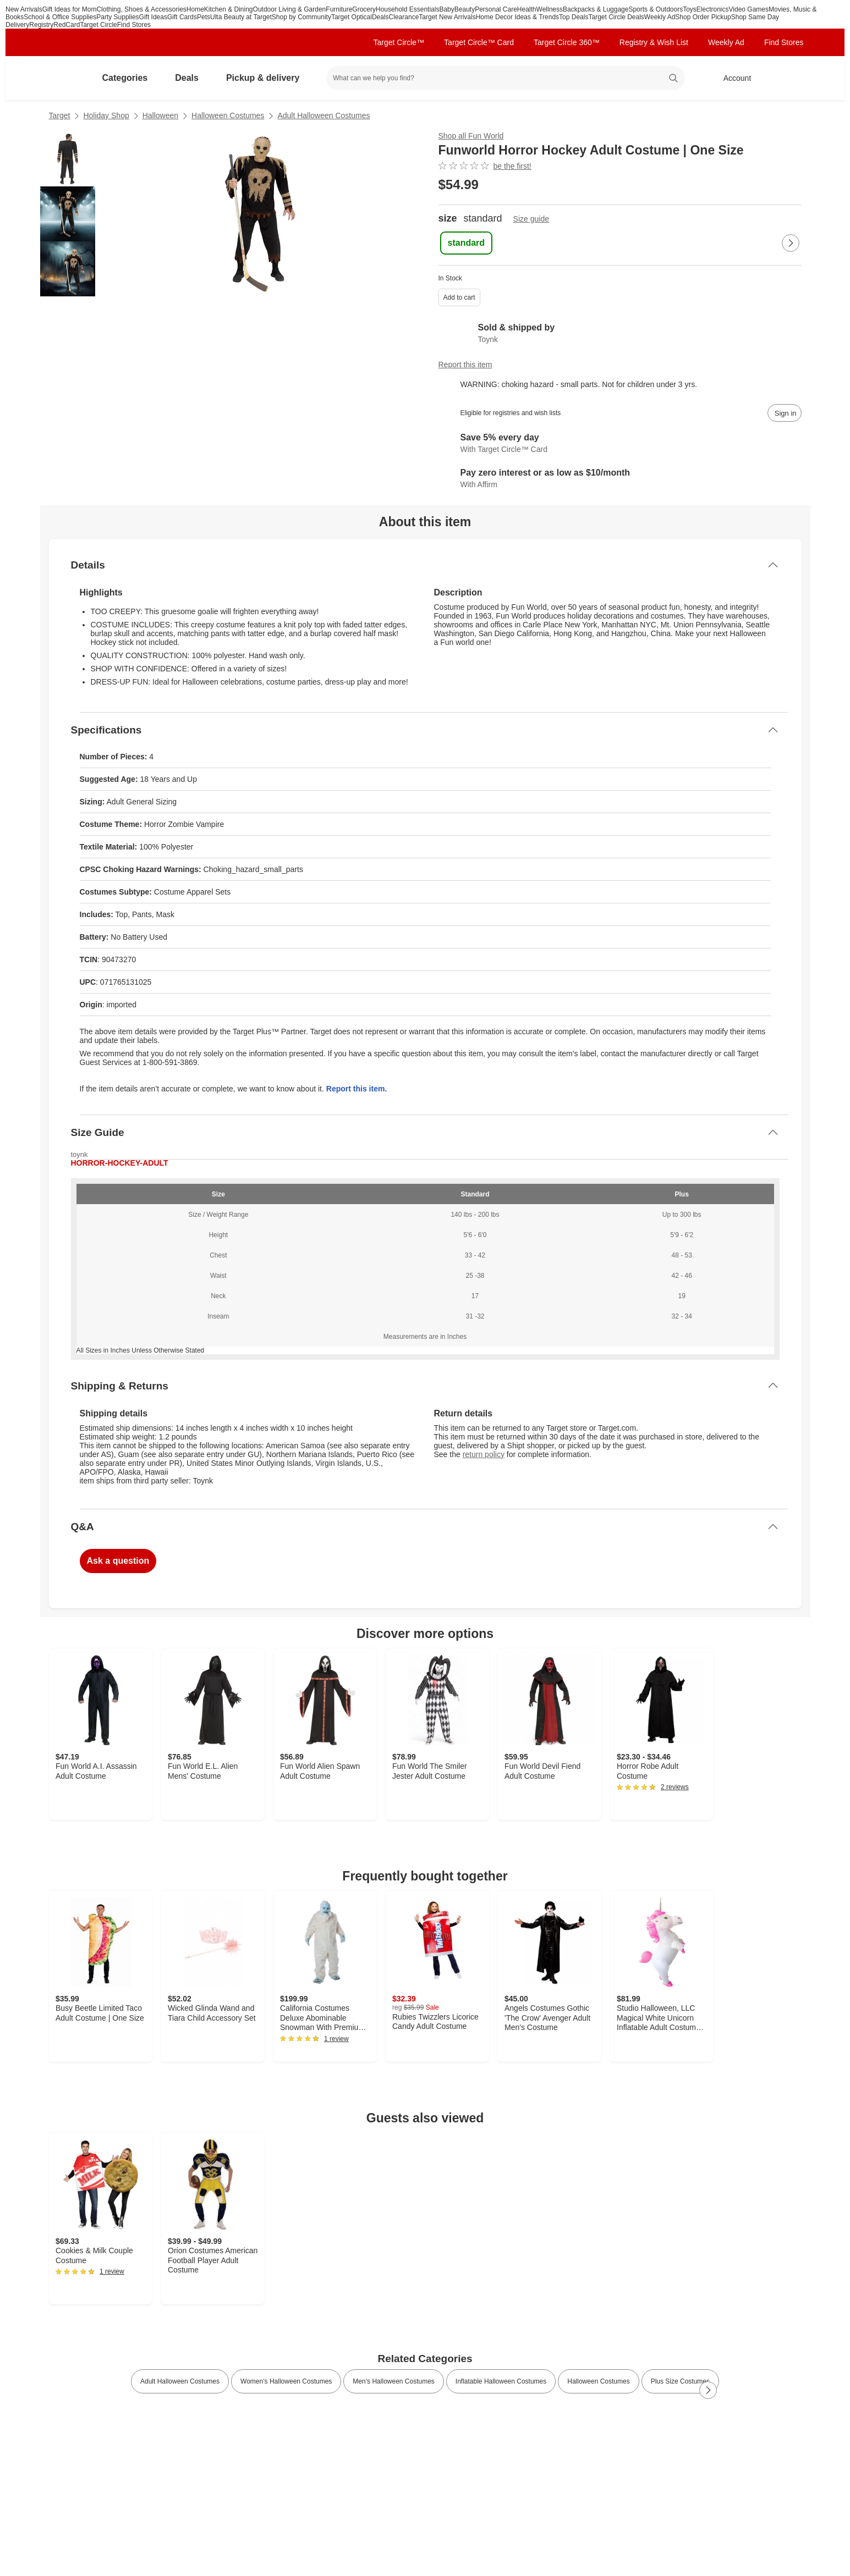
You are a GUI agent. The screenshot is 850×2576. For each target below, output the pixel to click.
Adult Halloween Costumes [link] (180, 2381)
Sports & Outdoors (655, 9)
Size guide (531, 218)
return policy (483, 1454)
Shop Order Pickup (703, 17)
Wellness (549, 9)
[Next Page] (790, 243)
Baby (446, 9)
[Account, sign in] (732, 78)
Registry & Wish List (653, 42)
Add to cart (459, 297)
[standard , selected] (466, 243)
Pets (203, 17)
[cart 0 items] (787, 78)
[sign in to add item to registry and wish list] (784, 413)
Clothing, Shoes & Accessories (141, 9)
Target (59, 115)
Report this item (465, 364)
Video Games (749, 9)
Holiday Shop (106, 115)
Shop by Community (301, 17)
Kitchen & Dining (228, 9)
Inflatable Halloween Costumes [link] (501, 2381)
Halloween (160, 115)
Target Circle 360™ (567, 42)
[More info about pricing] (692, 185)
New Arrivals (24, 9)
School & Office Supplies (60, 17)
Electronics (713, 9)
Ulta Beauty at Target (241, 17)
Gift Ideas (153, 17)
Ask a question (118, 1560)
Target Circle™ (399, 42)
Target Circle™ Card (479, 42)
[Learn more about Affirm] (620, 479)
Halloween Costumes (227, 115)
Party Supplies (117, 17)
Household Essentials (407, 9)
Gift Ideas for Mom (69, 9)
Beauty (464, 9)
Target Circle (98, 25)
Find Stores (134, 25)
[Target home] (64, 78)
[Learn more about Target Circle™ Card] (620, 443)
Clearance (404, 17)
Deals (380, 17)
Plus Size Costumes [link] (680, 2381)
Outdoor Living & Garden (289, 9)
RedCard (66, 25)
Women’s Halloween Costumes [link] (286, 2381)
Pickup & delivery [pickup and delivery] (267, 77)
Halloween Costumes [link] (598, 2381)
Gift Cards (182, 17)
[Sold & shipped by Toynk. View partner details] (620, 333)
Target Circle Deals (616, 17)
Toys (690, 9)
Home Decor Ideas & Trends (517, 17)
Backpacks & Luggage (595, 9)
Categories (129, 77)
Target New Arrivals (447, 17)
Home (195, 9)
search (673, 79)
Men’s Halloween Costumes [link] (394, 2381)
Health (526, 9)
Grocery (364, 9)
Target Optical (351, 17)
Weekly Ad (659, 17)
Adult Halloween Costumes (323, 115)
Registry (41, 25)
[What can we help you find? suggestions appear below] (505, 78)
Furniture (339, 9)
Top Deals (573, 17)
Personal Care (496, 9)
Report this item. (356, 1088)
